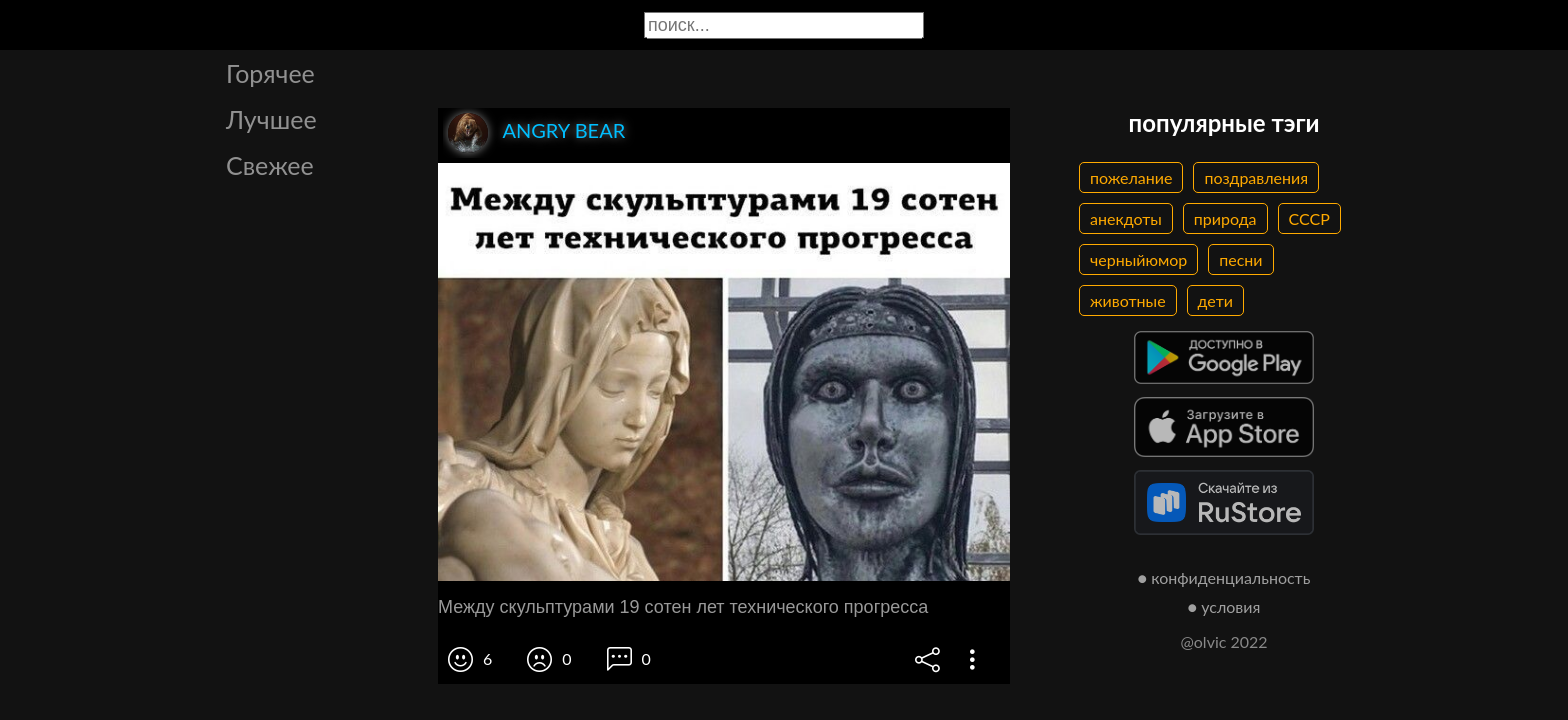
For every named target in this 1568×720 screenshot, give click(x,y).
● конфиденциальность (1224, 577)
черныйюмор (1138, 259)
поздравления (1256, 177)
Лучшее (271, 119)
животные (1128, 300)
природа (1225, 218)
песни (1240, 259)
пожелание (1131, 177)
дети (1215, 300)
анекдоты (1126, 218)
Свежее (270, 165)
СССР (1309, 218)
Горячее (270, 73)
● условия (1224, 606)
